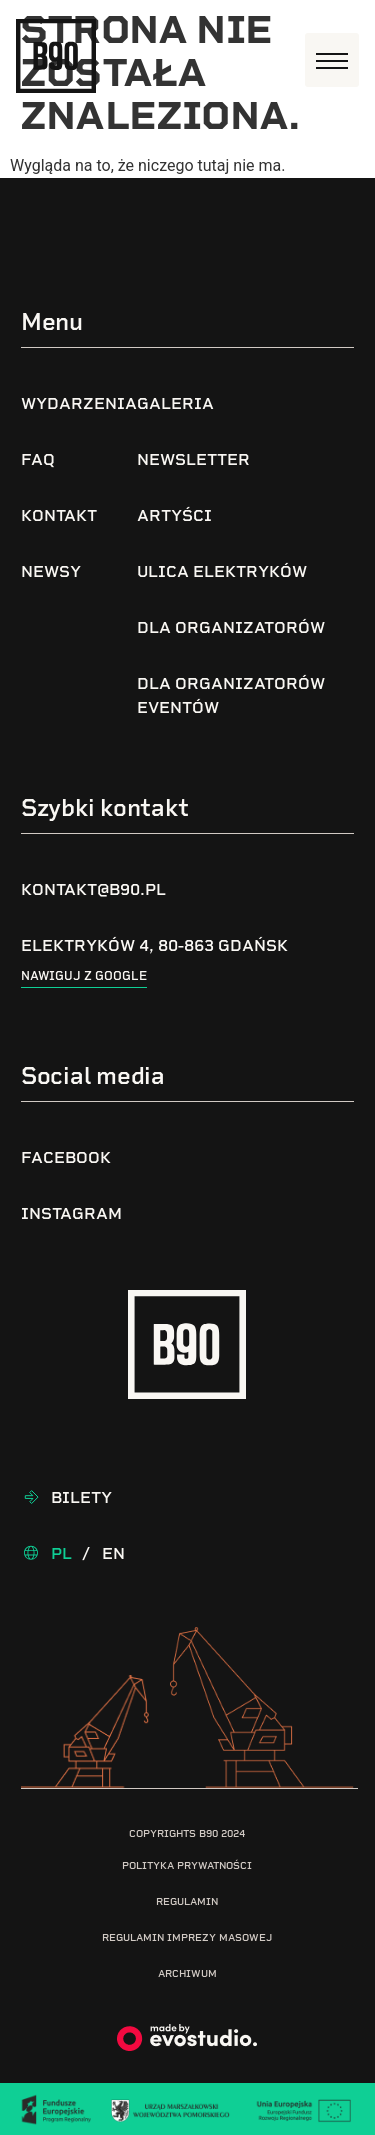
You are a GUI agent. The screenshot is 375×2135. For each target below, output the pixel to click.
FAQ (38, 459)
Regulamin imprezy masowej (187, 1937)
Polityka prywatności (187, 1865)
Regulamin (187, 1901)
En (113, 1553)
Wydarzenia (79, 403)
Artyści (174, 515)
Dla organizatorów (231, 627)
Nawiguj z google (84, 976)
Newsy (51, 571)
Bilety (81, 1497)
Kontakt (59, 515)
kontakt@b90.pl (93, 889)
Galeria (175, 403)
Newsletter (193, 459)
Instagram (71, 1213)
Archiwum (187, 1973)
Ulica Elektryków (222, 571)
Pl (61, 1553)
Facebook (66, 1157)
